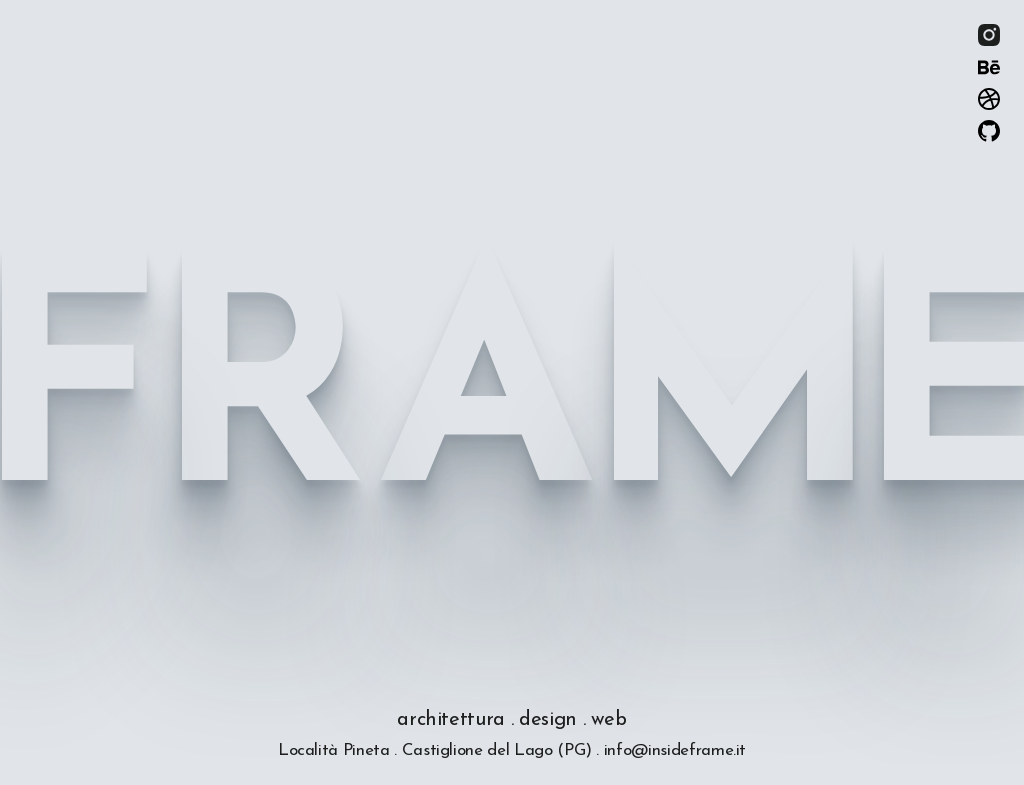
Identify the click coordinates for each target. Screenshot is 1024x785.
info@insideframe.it (675, 750)
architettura (451, 720)
